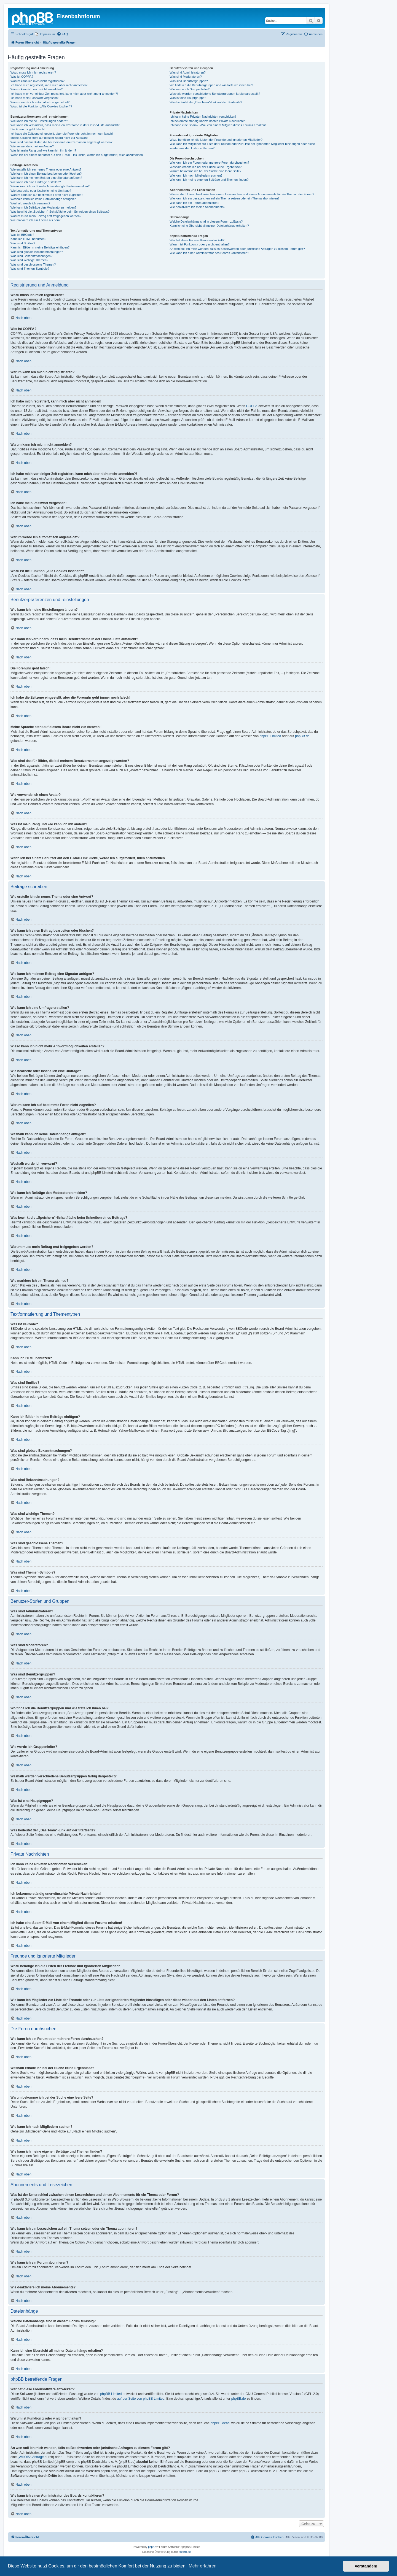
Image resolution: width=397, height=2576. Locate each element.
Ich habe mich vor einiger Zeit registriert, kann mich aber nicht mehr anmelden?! (64, 93)
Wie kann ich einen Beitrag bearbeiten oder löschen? (46, 173)
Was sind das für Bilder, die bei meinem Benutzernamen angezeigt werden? (61, 142)
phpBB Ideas (220, 2423)
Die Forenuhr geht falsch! (27, 129)
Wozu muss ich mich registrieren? (33, 72)
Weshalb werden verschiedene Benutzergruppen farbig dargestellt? (215, 93)
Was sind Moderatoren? (186, 76)
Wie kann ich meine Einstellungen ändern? (39, 121)
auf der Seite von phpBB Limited (140, 2399)
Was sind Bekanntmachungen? (31, 256)
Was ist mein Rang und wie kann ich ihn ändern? (43, 150)
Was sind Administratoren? (187, 72)
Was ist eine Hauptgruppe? (188, 97)
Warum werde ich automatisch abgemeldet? (39, 102)
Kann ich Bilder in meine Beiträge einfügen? (39, 247)
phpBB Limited (270, 736)
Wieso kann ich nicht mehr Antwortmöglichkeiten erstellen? (50, 186)
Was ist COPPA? (21, 76)
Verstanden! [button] (366, 2566)
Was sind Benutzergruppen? (189, 81)
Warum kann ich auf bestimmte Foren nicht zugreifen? (46, 194)
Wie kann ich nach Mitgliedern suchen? (196, 175)
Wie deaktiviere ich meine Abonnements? (197, 207)
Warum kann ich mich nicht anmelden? (36, 89)
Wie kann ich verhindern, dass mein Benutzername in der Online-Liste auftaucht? (65, 125)
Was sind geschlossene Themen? (33, 264)
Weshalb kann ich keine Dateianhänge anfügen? (43, 199)
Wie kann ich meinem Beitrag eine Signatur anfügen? (46, 177)
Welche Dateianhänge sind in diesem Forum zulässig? (206, 221)
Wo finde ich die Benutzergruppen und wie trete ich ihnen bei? (211, 85)
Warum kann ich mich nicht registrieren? (37, 81)
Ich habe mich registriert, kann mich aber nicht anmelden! (48, 85)
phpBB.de (302, 736)
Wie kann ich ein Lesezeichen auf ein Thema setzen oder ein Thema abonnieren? (224, 198)
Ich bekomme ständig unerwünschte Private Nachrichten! (208, 121)
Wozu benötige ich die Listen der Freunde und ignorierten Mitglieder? (216, 139)
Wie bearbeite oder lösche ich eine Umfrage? (40, 190)
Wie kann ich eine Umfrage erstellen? (35, 182)
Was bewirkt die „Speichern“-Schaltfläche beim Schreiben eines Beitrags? (59, 211)
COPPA (251, 406)
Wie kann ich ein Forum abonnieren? (194, 202)
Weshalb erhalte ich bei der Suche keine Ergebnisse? (206, 167)
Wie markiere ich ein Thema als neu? (35, 220)
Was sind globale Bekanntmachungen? (36, 251)
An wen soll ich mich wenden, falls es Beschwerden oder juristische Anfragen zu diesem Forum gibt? (237, 248)
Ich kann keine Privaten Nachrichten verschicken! (203, 116)
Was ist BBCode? (22, 234)
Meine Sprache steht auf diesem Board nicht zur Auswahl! (49, 137)
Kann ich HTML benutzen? (28, 238)
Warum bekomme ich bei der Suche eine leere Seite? (205, 171)
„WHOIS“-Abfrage (31, 2457)
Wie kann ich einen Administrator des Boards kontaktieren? (209, 253)
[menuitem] (45, 34)
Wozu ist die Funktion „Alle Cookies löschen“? (41, 106)
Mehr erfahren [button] (202, 2566)
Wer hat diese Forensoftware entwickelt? (197, 240)
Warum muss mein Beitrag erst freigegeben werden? (45, 216)
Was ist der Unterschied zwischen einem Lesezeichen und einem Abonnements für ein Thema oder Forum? (242, 194)
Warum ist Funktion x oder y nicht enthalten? (199, 244)
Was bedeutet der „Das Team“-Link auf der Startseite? (206, 102)
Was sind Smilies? (22, 243)
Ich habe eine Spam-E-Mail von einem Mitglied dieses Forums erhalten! (218, 125)
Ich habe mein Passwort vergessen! (34, 97)
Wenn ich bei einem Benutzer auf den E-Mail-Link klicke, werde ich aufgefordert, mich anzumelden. (77, 154)
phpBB (152, 2546)
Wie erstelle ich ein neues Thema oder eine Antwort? (45, 169)
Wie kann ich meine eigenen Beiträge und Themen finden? (209, 179)
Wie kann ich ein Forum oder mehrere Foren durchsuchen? (209, 162)
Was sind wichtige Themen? (29, 260)
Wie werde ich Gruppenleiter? (190, 89)
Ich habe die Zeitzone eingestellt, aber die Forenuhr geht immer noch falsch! (61, 133)
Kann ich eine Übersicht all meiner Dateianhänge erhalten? (209, 225)
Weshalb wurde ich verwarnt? (30, 203)
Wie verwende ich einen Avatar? (32, 146)
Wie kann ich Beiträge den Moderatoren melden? (43, 207)
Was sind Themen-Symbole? (29, 268)
